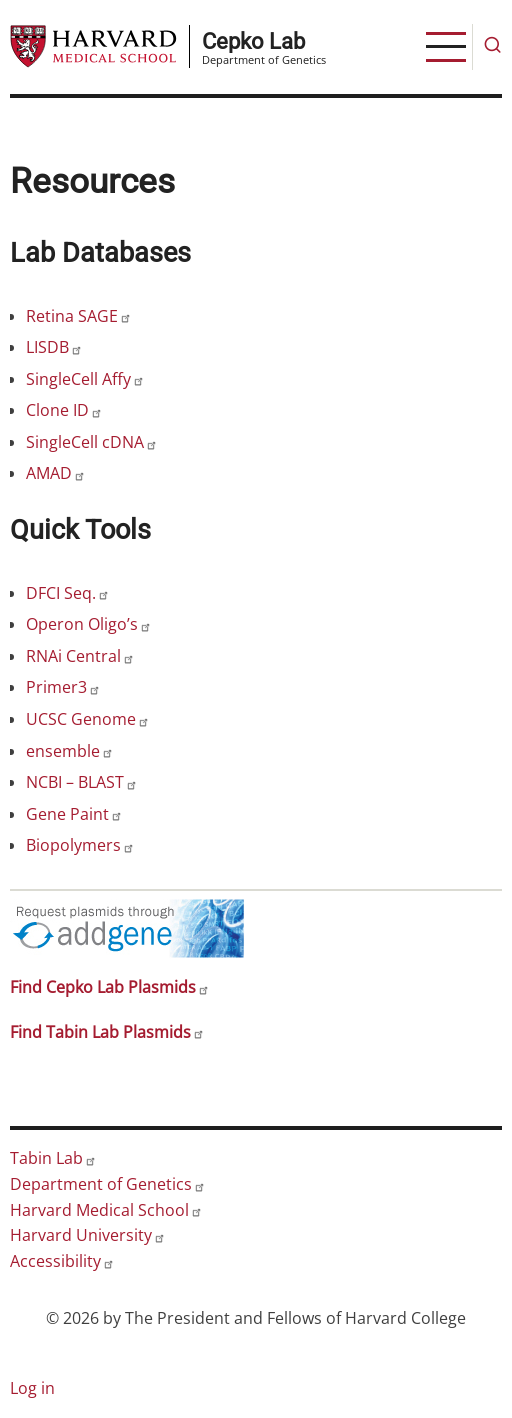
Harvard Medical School (106, 1210)
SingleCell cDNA (92, 442)
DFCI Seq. (68, 593)
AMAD (56, 473)
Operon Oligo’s (89, 624)
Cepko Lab (253, 41)
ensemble (70, 751)
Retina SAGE (79, 316)
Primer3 (63, 687)
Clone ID (64, 410)
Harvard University (88, 1235)
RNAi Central (80, 656)
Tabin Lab (53, 1158)
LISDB (54, 347)
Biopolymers (80, 845)
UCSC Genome (88, 719)
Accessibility (62, 1261)
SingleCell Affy (85, 379)
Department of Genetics (108, 1184)
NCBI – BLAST (82, 782)
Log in (32, 1388)
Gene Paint (74, 814)
